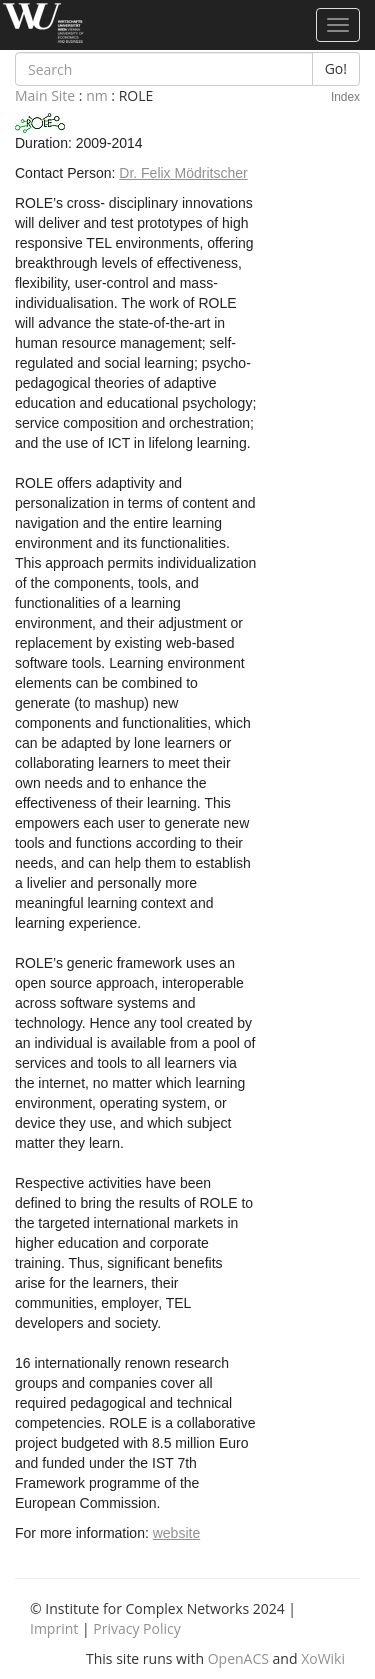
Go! (336, 68)
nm (97, 95)
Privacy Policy (136, 1628)
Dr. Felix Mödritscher (183, 173)
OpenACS (238, 1658)
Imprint (54, 1628)
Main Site (45, 95)
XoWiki (323, 1658)
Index (345, 97)
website (176, 1533)
